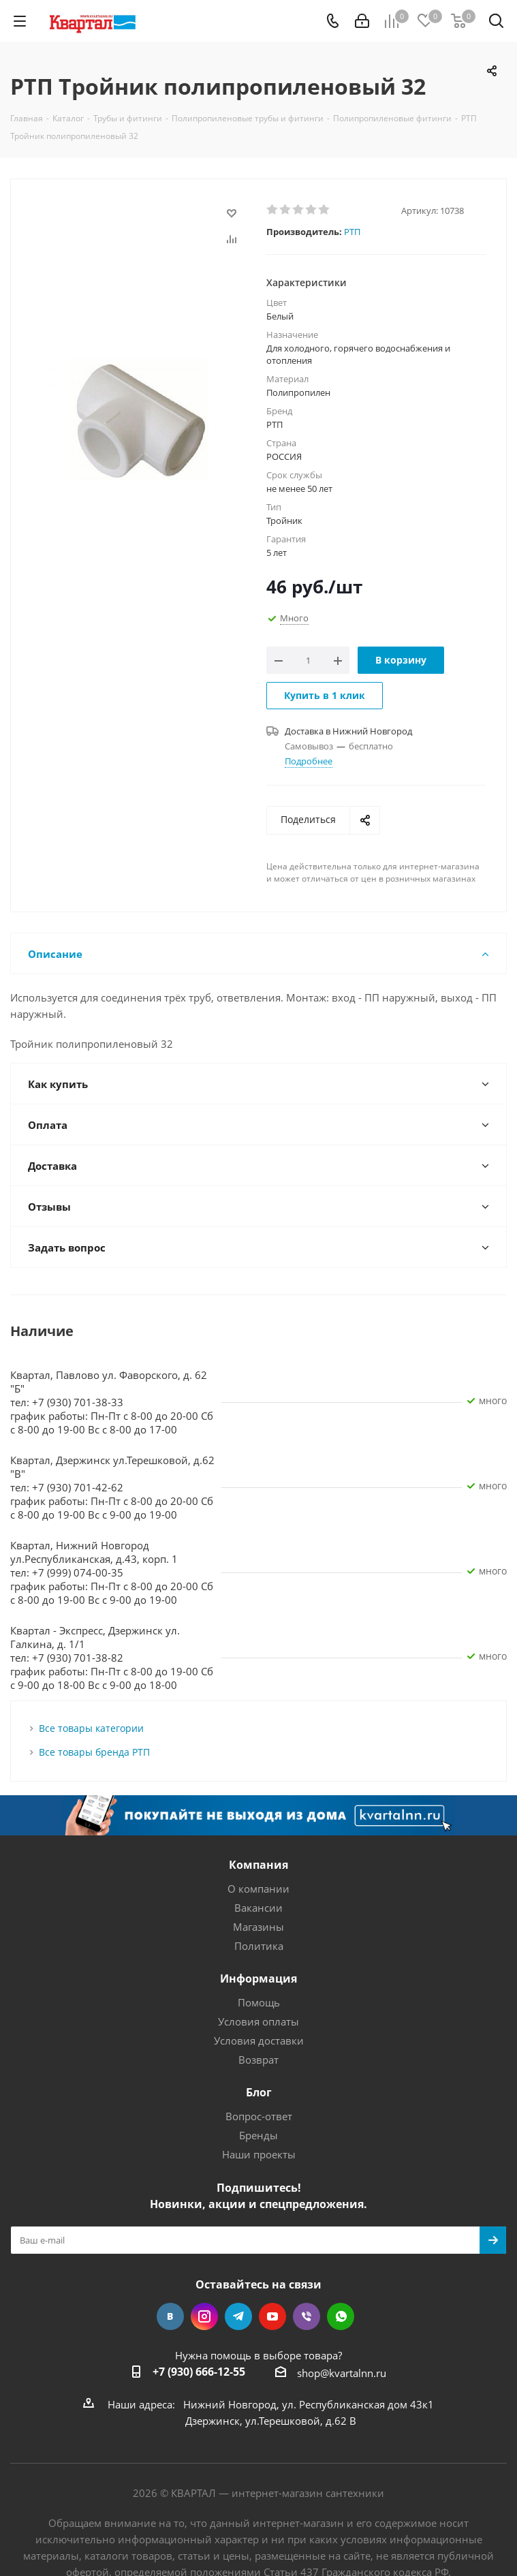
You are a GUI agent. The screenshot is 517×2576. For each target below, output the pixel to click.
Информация (258, 1978)
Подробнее (308, 761)
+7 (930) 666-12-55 (199, 2371)
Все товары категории (91, 1728)
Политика (258, 1946)
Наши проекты (259, 2154)
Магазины (258, 1927)
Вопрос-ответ (258, 2116)
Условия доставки (259, 2040)
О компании (258, 1888)
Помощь (259, 2002)
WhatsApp (340, 2316)
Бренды (258, 2135)
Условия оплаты (258, 2021)
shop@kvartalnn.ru (341, 2373)
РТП (352, 232)
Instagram (204, 2316)
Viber (306, 2316)
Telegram (238, 2316)
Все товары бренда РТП (94, 1751)
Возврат (258, 2059)
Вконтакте (170, 2316)
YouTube (272, 2316)
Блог (259, 2092)
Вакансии (258, 1907)
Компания (258, 1864)
